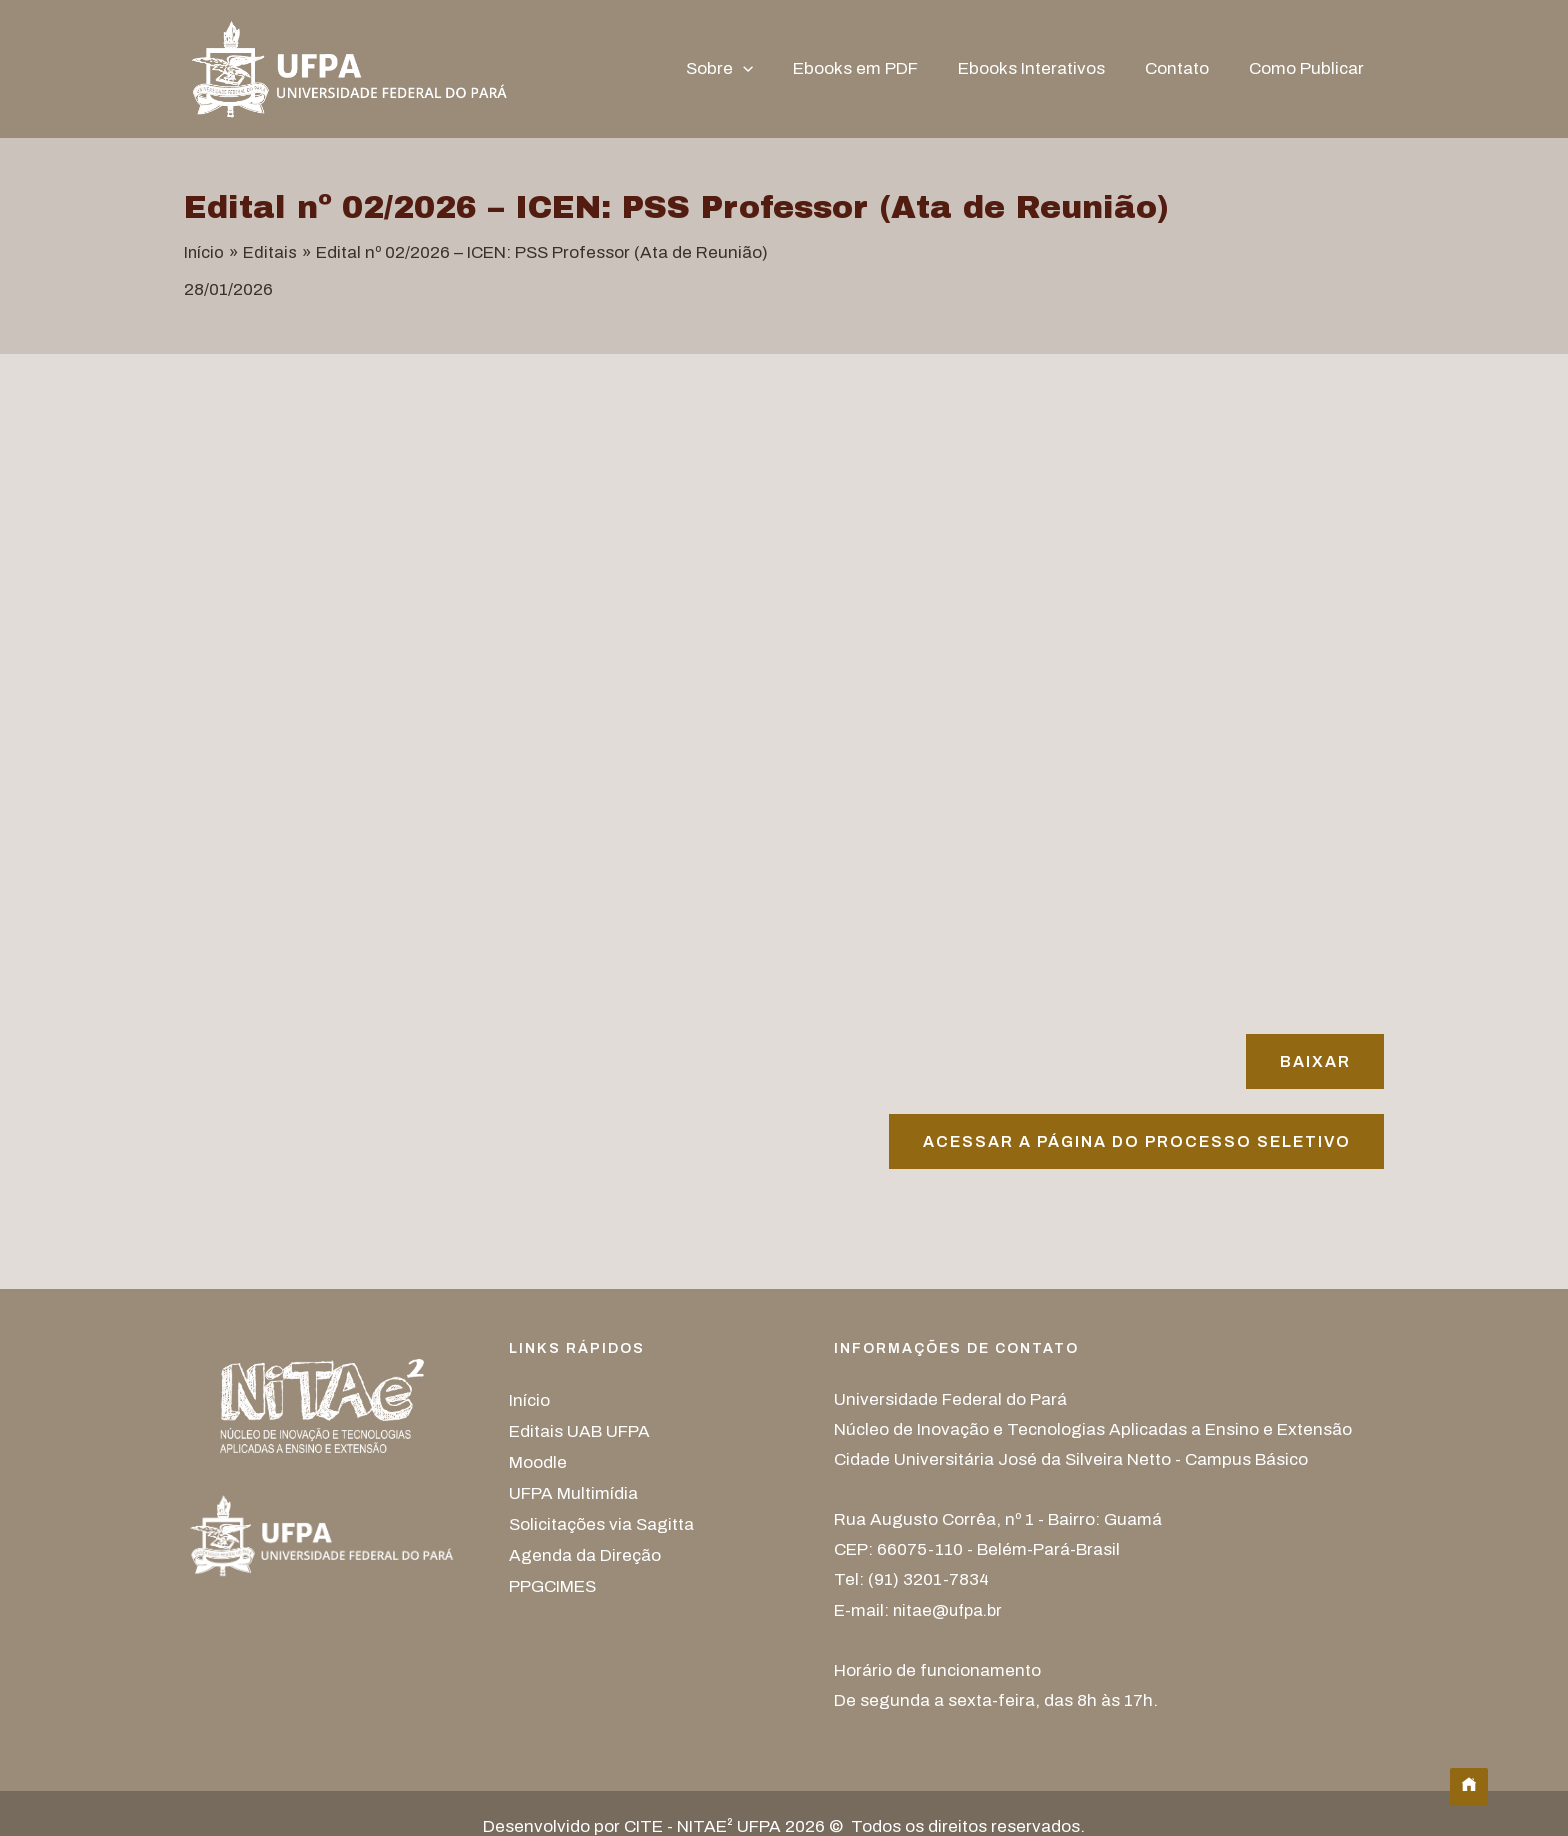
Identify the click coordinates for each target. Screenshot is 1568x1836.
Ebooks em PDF (876, 68)
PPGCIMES (552, 1582)
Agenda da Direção (585, 1552)
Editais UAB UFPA (579, 1432)
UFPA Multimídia (573, 1492)
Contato (1186, 68)
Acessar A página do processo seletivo (1131, 1143)
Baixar (1312, 1061)
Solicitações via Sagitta (601, 1522)
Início (529, 1402)
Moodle (538, 1462)
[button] (770, 69)
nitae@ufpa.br (950, 1612)
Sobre (746, 69)
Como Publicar (1309, 68)
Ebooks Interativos (1046, 68)
